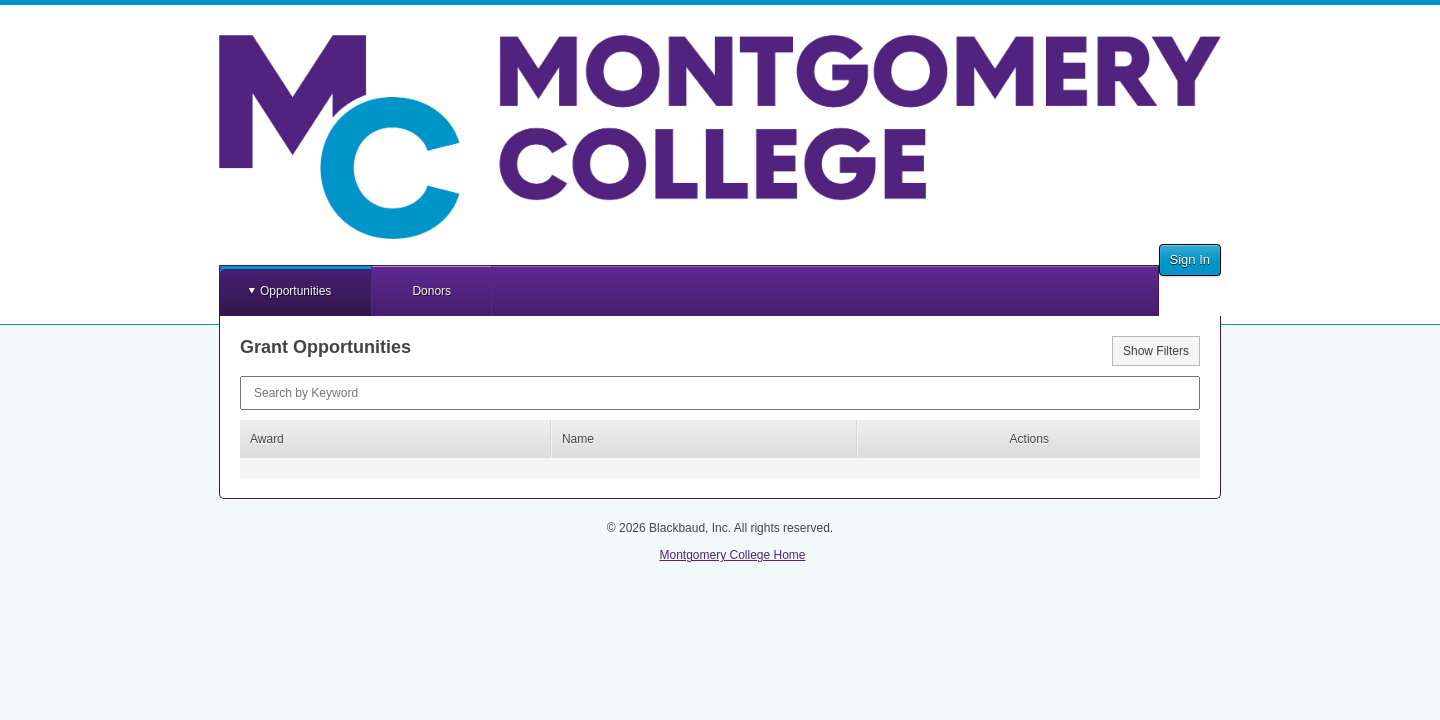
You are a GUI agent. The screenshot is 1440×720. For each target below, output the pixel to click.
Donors (431, 291)
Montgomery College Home (732, 555)
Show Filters (1156, 351)
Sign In (1190, 259)
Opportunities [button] (295, 291)
